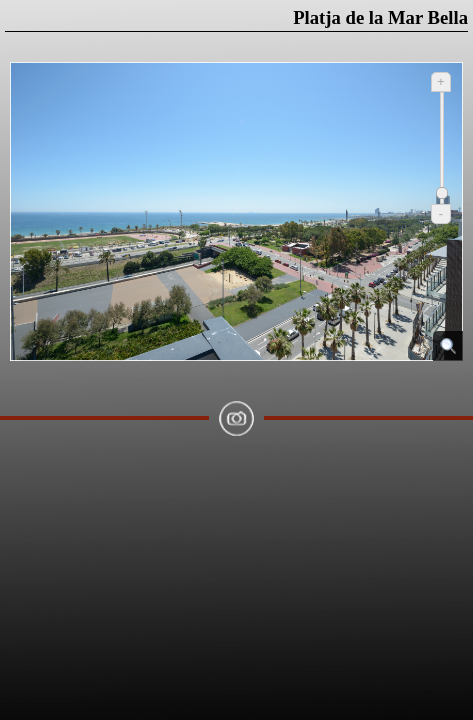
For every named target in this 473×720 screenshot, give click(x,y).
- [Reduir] (441, 213)
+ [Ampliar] (441, 81)
